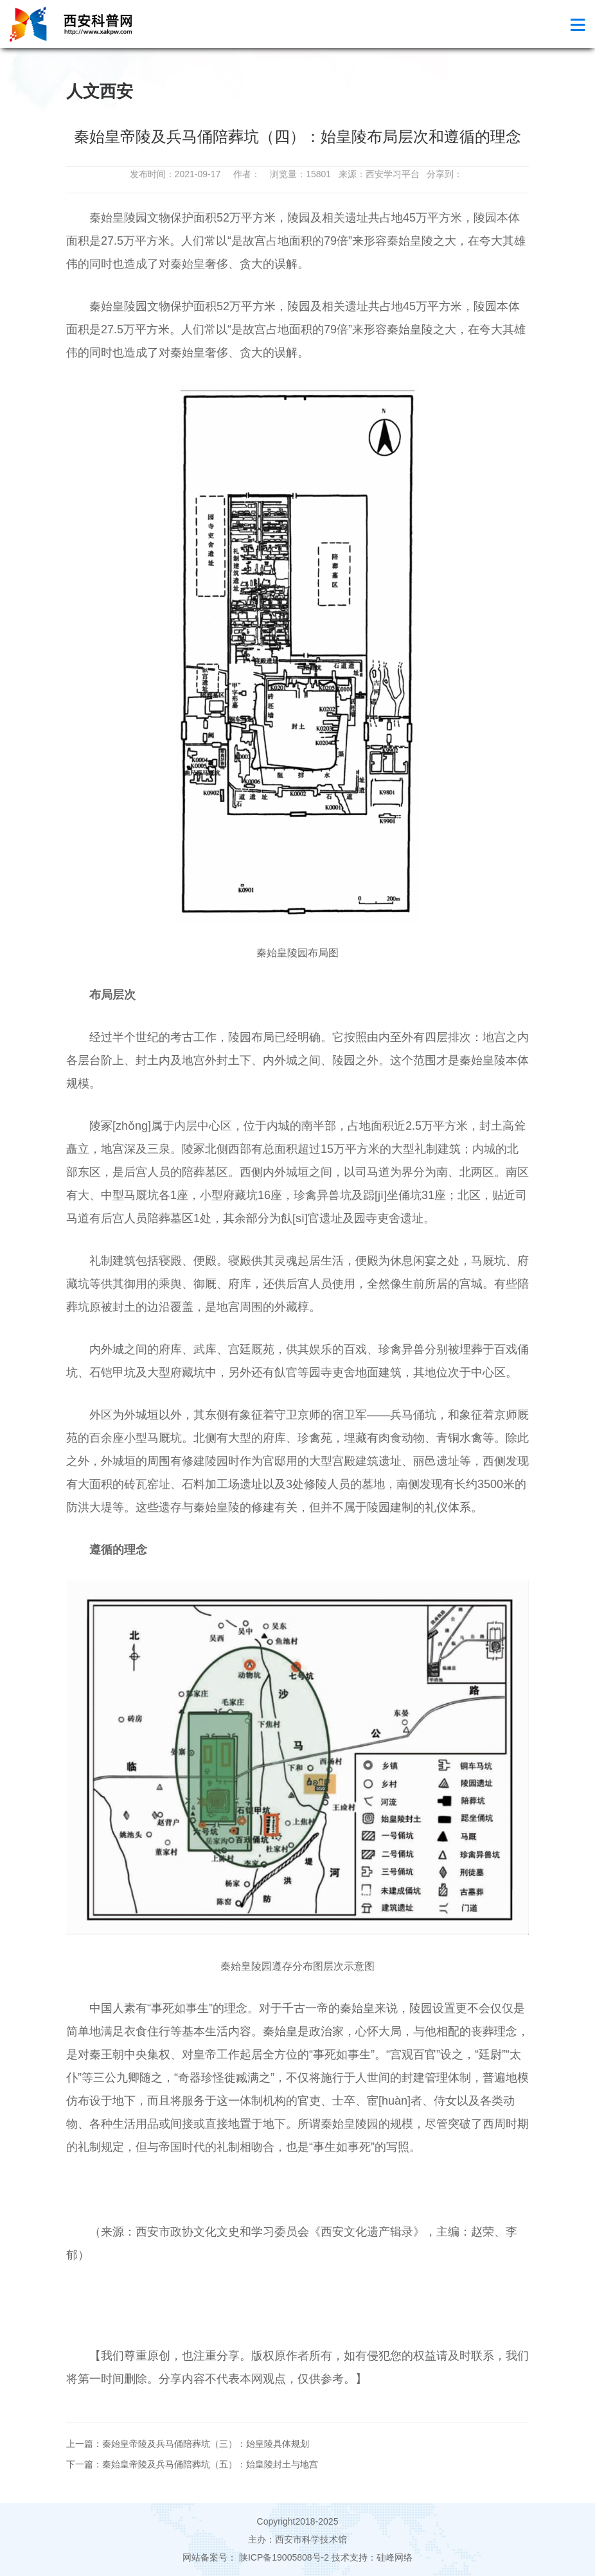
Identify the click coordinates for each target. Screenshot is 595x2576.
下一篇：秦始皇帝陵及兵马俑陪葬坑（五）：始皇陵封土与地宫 (192, 2464)
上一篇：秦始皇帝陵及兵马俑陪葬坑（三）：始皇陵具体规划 (187, 2444)
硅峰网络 (395, 2557)
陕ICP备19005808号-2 (284, 2557)
